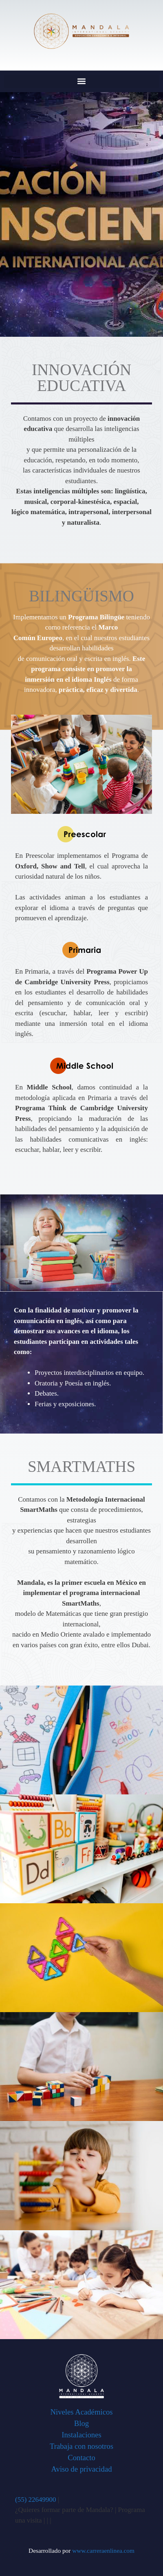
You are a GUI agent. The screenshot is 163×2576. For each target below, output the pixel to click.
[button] (81, 81)
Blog (81, 2423)
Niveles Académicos (81, 2412)
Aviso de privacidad (81, 2469)
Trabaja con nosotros (81, 2446)
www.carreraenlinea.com (103, 2550)
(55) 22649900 (35, 2499)
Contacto (81, 2457)
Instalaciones (81, 2434)
